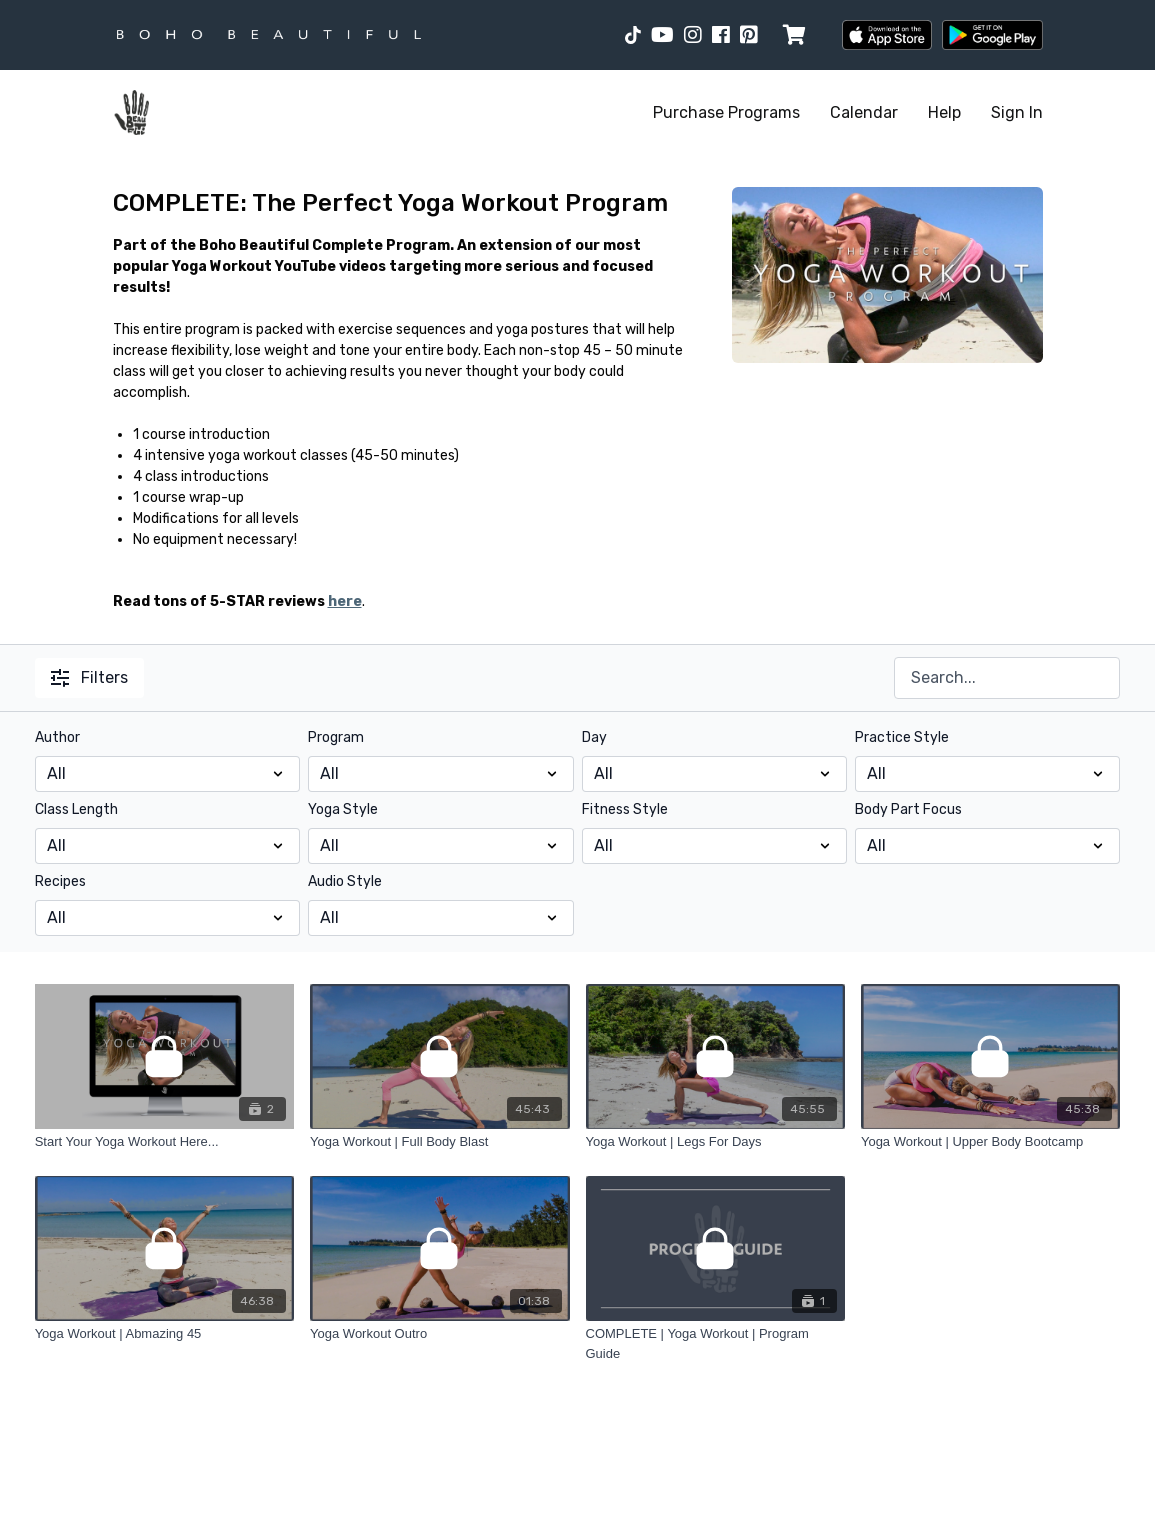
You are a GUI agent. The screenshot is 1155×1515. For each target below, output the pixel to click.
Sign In (1017, 112)
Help (944, 112)
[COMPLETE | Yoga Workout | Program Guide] (715, 1343)
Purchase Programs (726, 112)
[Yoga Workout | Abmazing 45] (164, 1334)
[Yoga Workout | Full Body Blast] (439, 1142)
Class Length (76, 809)
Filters (89, 677)
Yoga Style (343, 809)
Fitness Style (625, 809)
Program (336, 737)
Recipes (60, 881)
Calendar (864, 112)
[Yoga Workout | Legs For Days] (715, 1142)
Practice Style (902, 737)
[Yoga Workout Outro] (439, 1334)
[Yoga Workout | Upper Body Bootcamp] (990, 1142)
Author (57, 737)
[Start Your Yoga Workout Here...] (164, 1142)
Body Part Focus (908, 809)
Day (594, 737)
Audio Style (345, 881)
